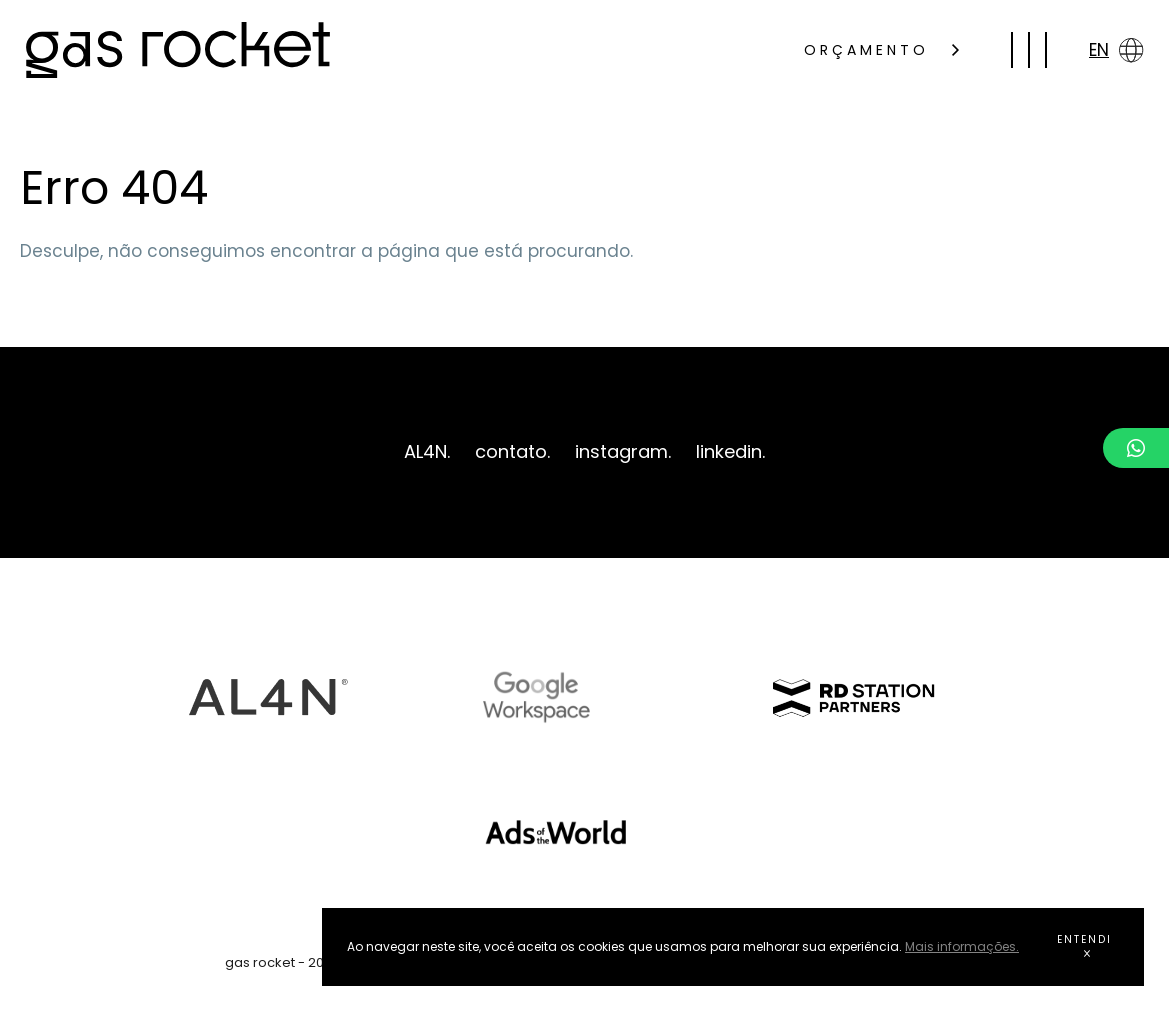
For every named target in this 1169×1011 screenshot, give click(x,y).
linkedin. (730, 451)
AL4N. (427, 451)
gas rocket (178, 50)
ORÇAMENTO (881, 50)
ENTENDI (1084, 944)
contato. (512, 451)
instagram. (623, 451)
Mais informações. (962, 946)
